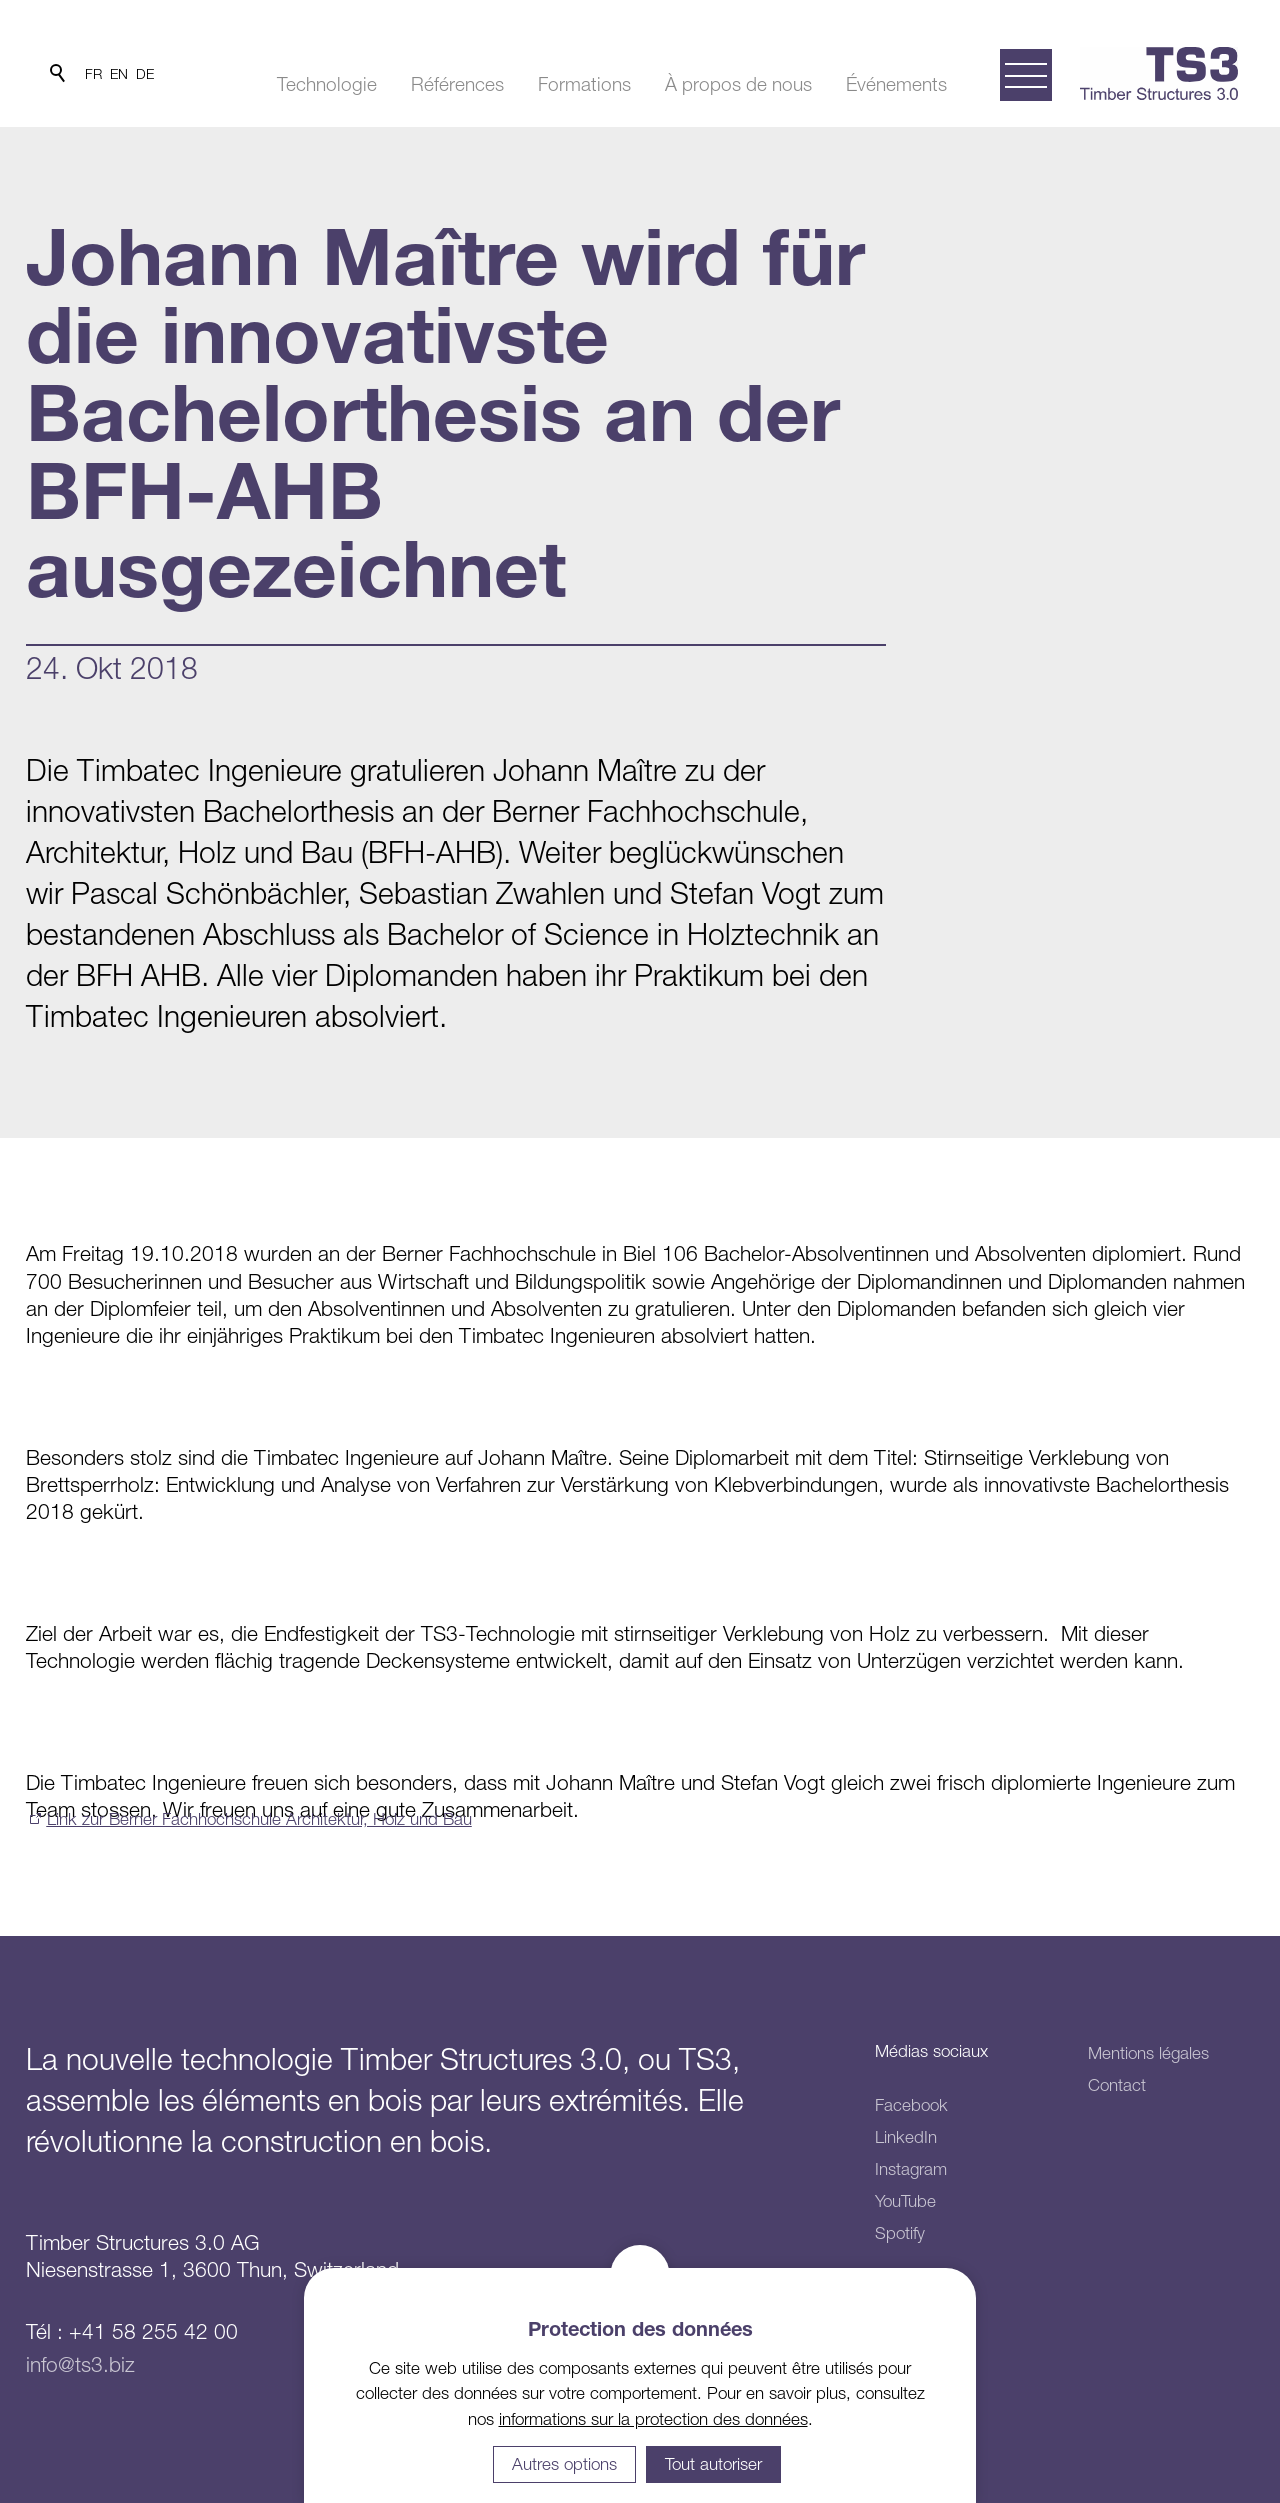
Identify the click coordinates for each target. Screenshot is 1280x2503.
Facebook (911, 2105)
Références (457, 84)
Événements (896, 84)
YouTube (905, 2201)
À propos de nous (738, 84)
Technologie (327, 84)
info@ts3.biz (80, 2364)
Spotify (900, 2233)
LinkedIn (906, 2137)
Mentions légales (1148, 2053)
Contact (1117, 2085)
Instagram (911, 2169)
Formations (584, 84)
